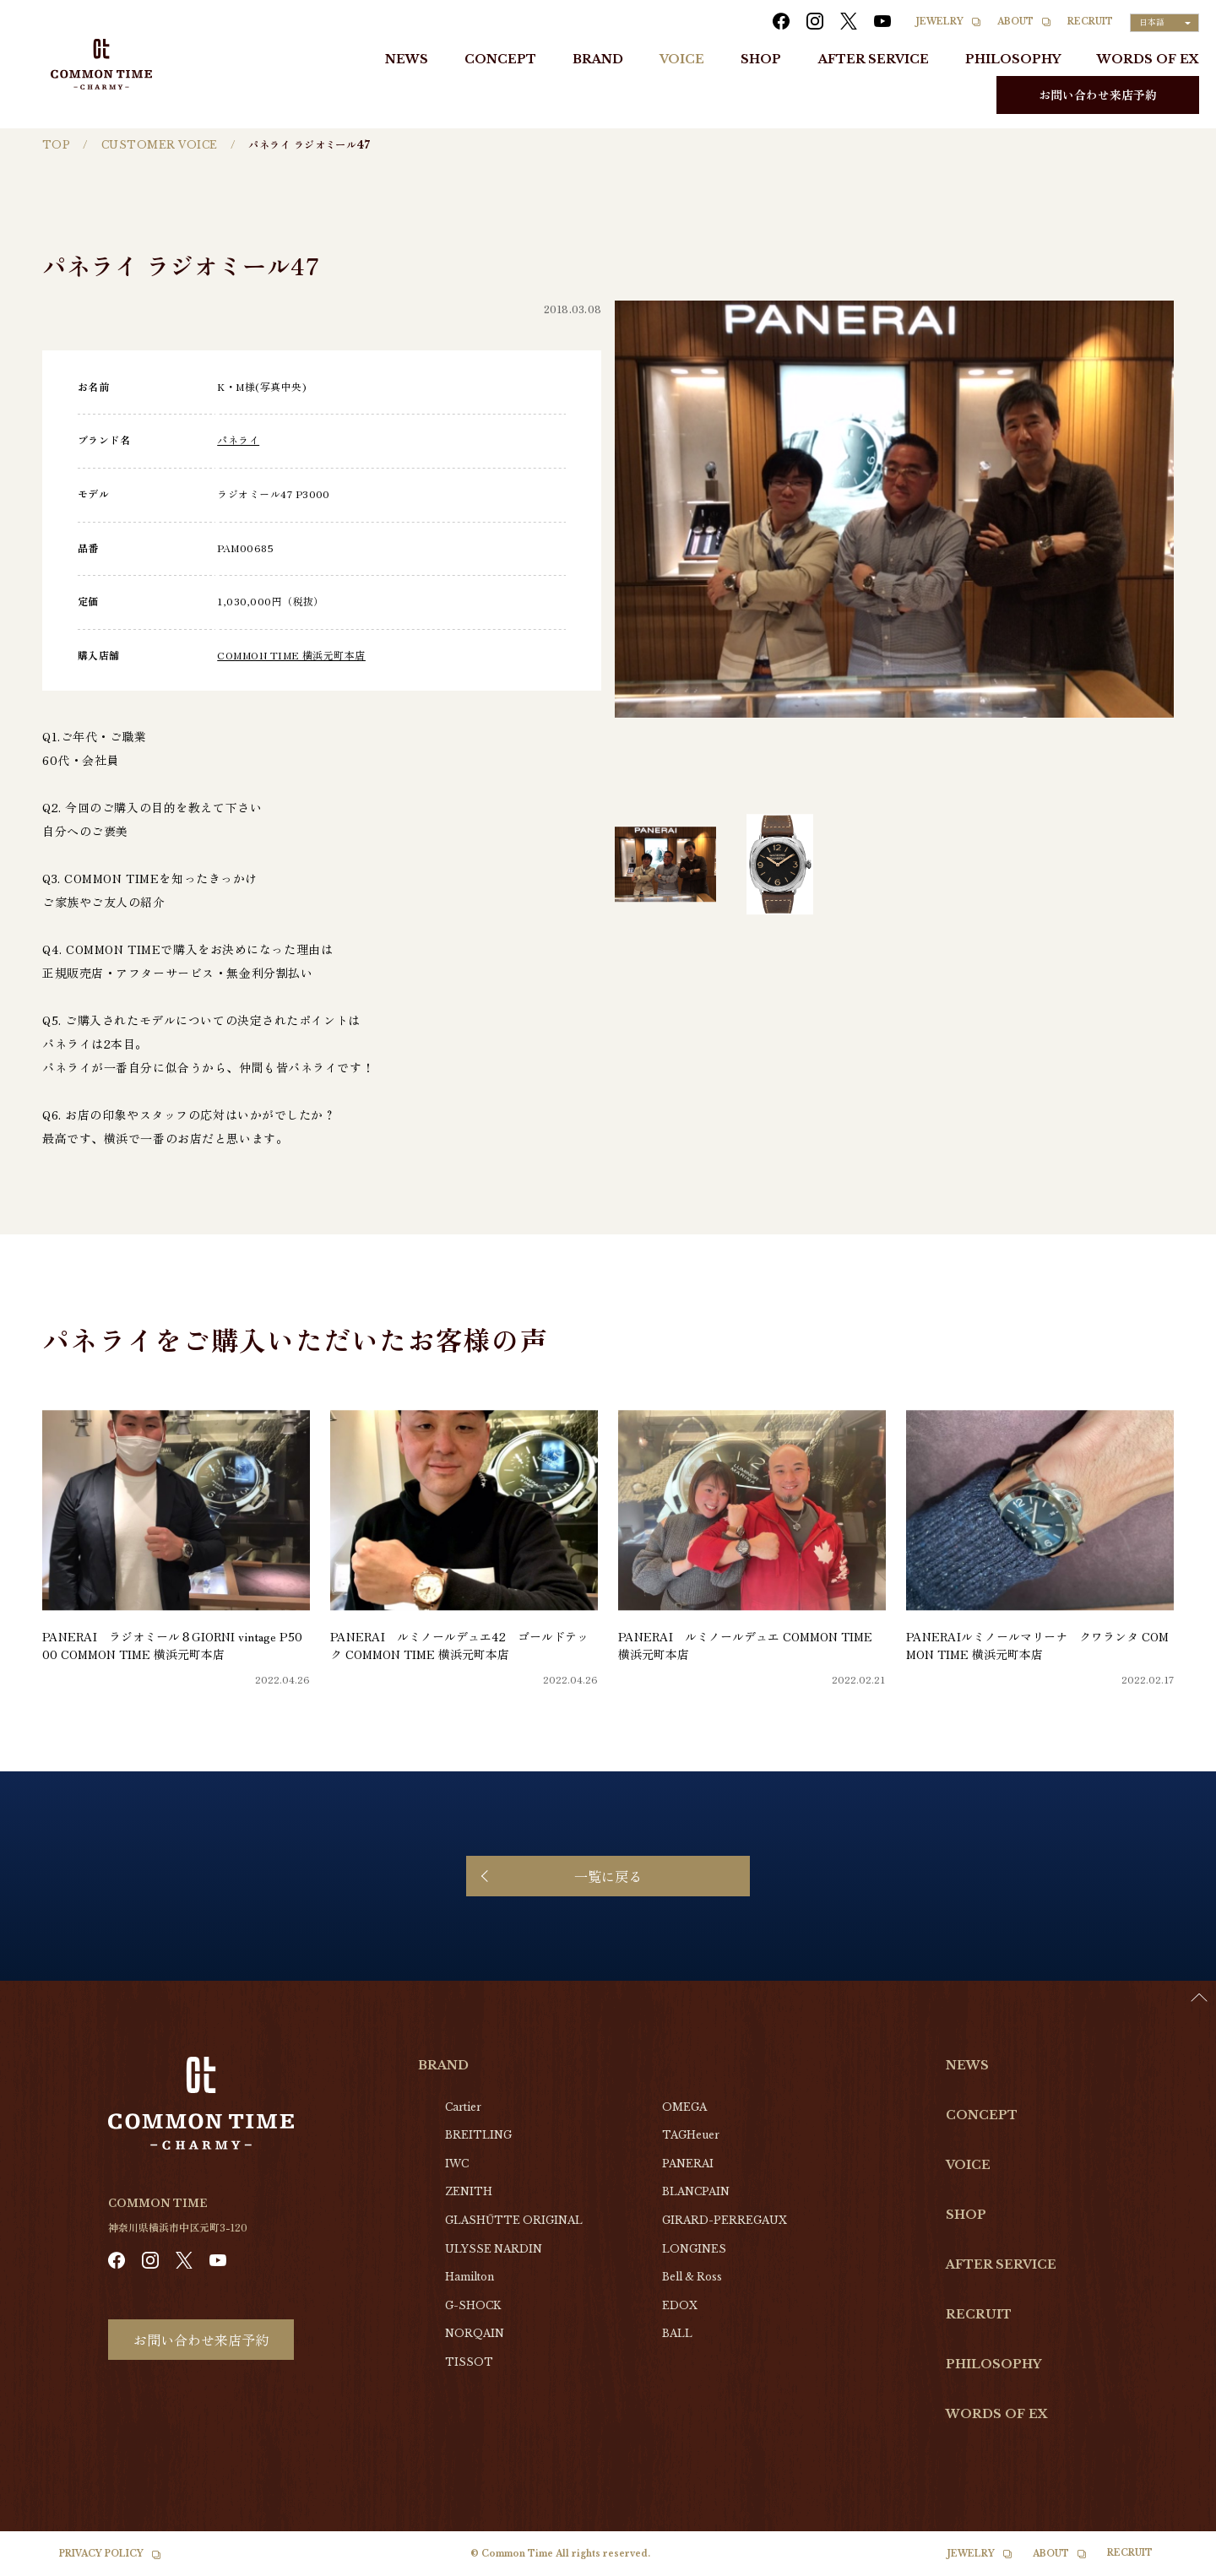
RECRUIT (1090, 21)
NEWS (406, 59)
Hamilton (469, 2276)
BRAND (598, 59)
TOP (56, 144)
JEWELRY (940, 21)
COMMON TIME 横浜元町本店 (291, 655)
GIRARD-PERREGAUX (724, 2220)
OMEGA (684, 2107)
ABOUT (1015, 21)
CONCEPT (500, 59)
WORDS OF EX (1148, 59)
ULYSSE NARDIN (493, 2248)
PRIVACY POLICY (101, 2553)
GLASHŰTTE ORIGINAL (514, 2220)
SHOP (761, 59)
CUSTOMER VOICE (159, 144)
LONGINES (694, 2248)
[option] (1173, 2563)
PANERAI (688, 2163)
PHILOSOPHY (1013, 59)
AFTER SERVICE (873, 59)
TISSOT (469, 2362)
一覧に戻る (608, 1876)
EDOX (680, 2305)
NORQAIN (474, 2333)
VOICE (682, 59)
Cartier (463, 2107)
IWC (457, 2163)
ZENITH (468, 2191)
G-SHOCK (473, 2305)
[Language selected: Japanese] (1164, 23)
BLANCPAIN (696, 2191)
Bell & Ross (692, 2276)
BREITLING (478, 2135)
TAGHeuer (690, 2135)
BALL (677, 2333)
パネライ (238, 439)
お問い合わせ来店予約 (1098, 94)
